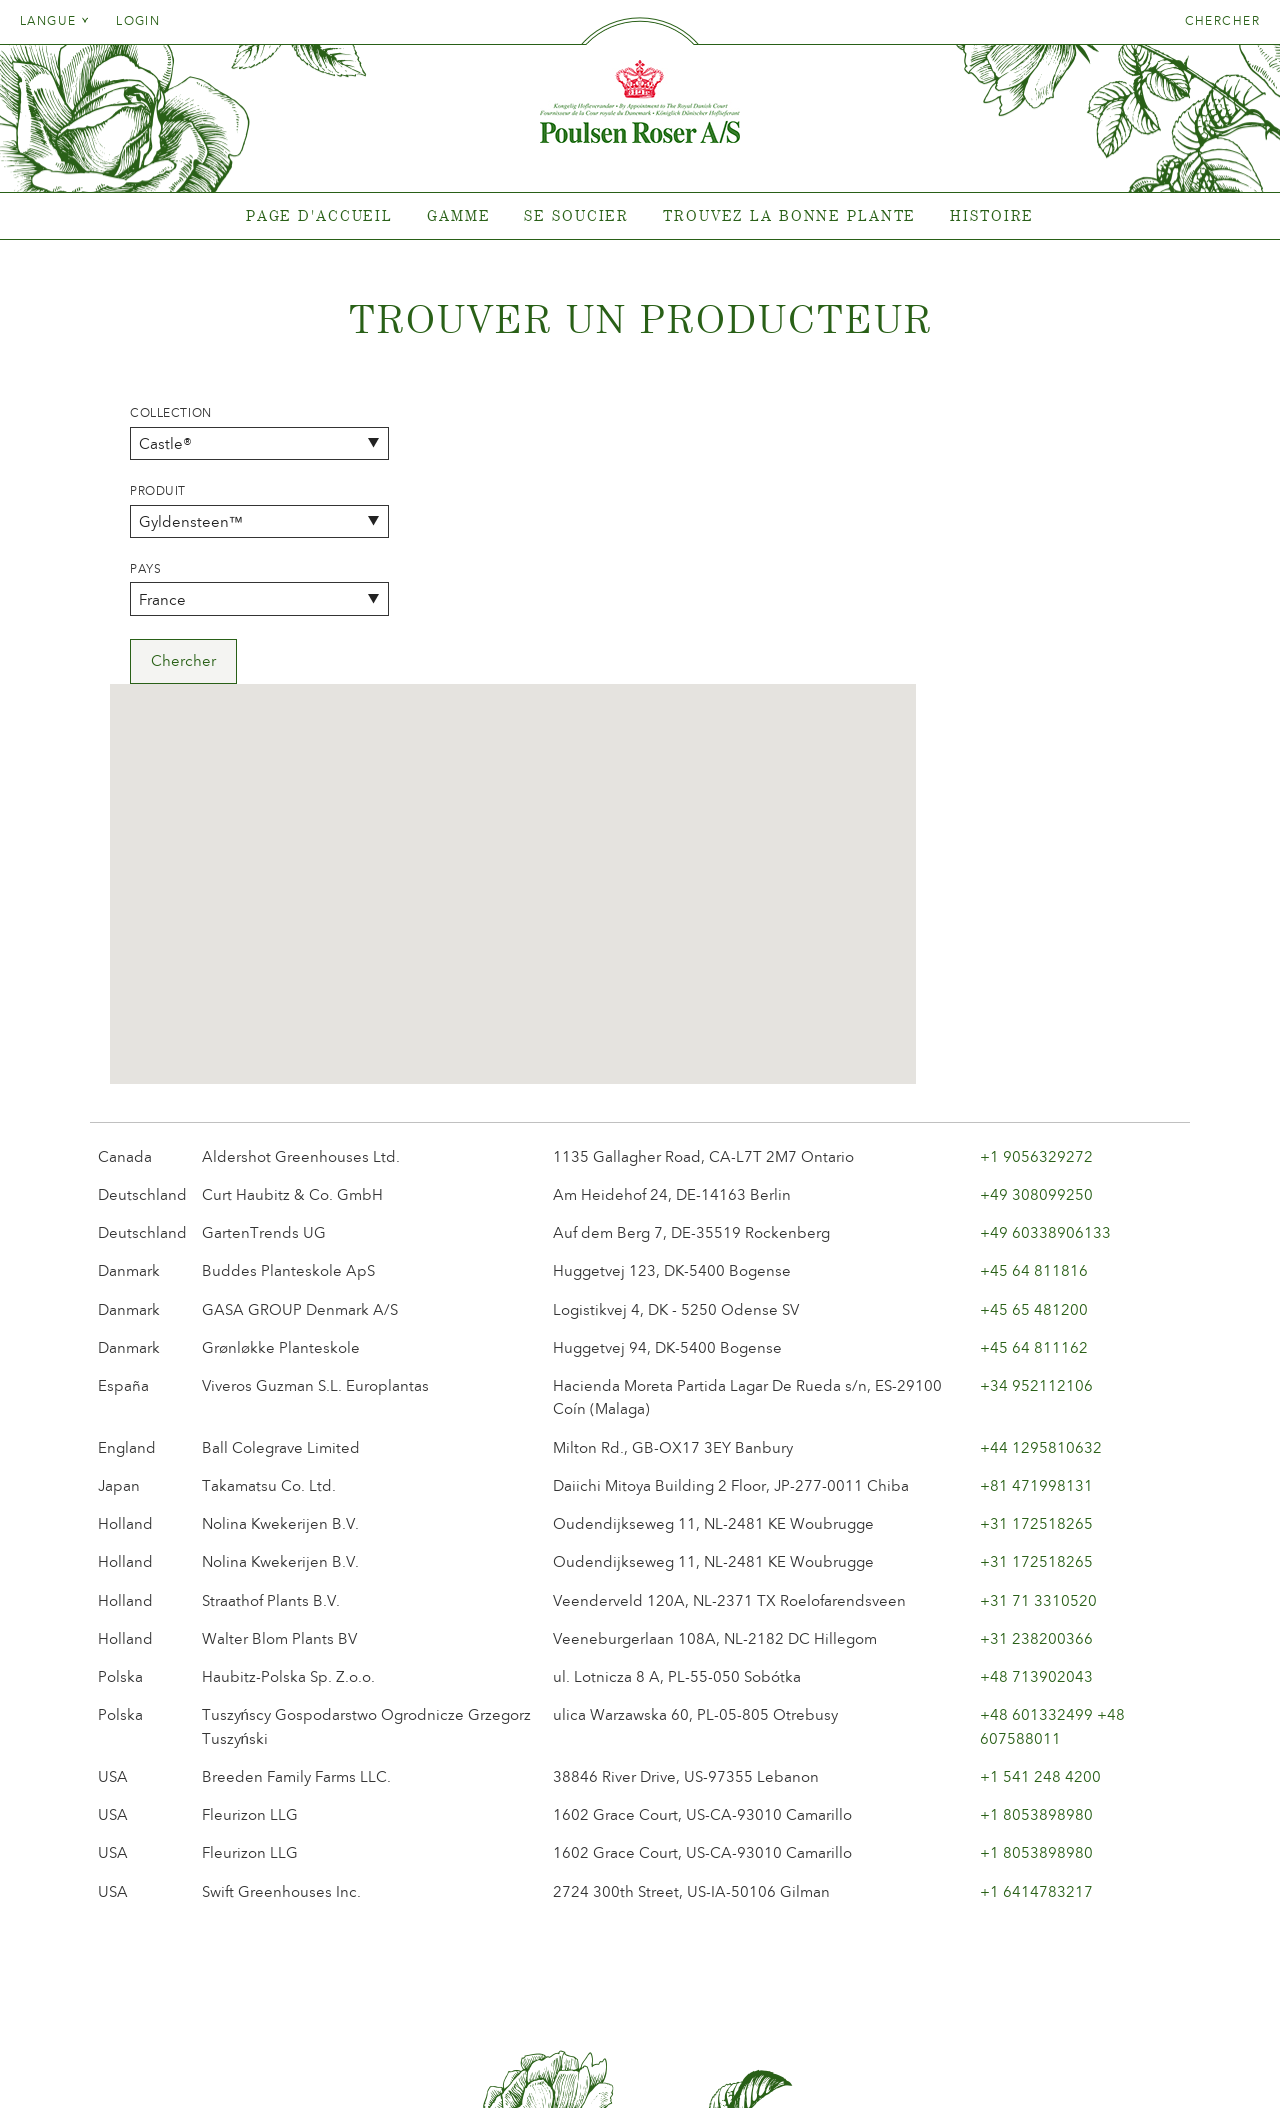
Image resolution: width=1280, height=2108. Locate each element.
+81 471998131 (1036, 1207)
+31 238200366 (1036, 1360)
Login (138, 21)
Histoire (992, 215)
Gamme (458, 215)
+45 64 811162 (1034, 1069)
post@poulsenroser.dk (868, 2061)
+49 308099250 (1036, 916)
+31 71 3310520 (1038, 1322)
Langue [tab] (55, 21)
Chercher (1223, 21)
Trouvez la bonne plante (789, 215)
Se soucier (576, 215)
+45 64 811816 (1034, 993)
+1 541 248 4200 (1040, 1498)
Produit (158, 491)
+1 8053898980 (1036, 1536)
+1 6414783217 (1036, 1613)
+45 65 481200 (1034, 1031)
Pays (145, 569)
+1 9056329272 (1036, 878)
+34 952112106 (1036, 1107)
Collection (171, 413)
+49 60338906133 (1045, 954)
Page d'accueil (319, 215)
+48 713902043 (1036, 1398)
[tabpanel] (640, 216)
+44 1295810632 (1041, 1169)
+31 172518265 (1036, 1245)
